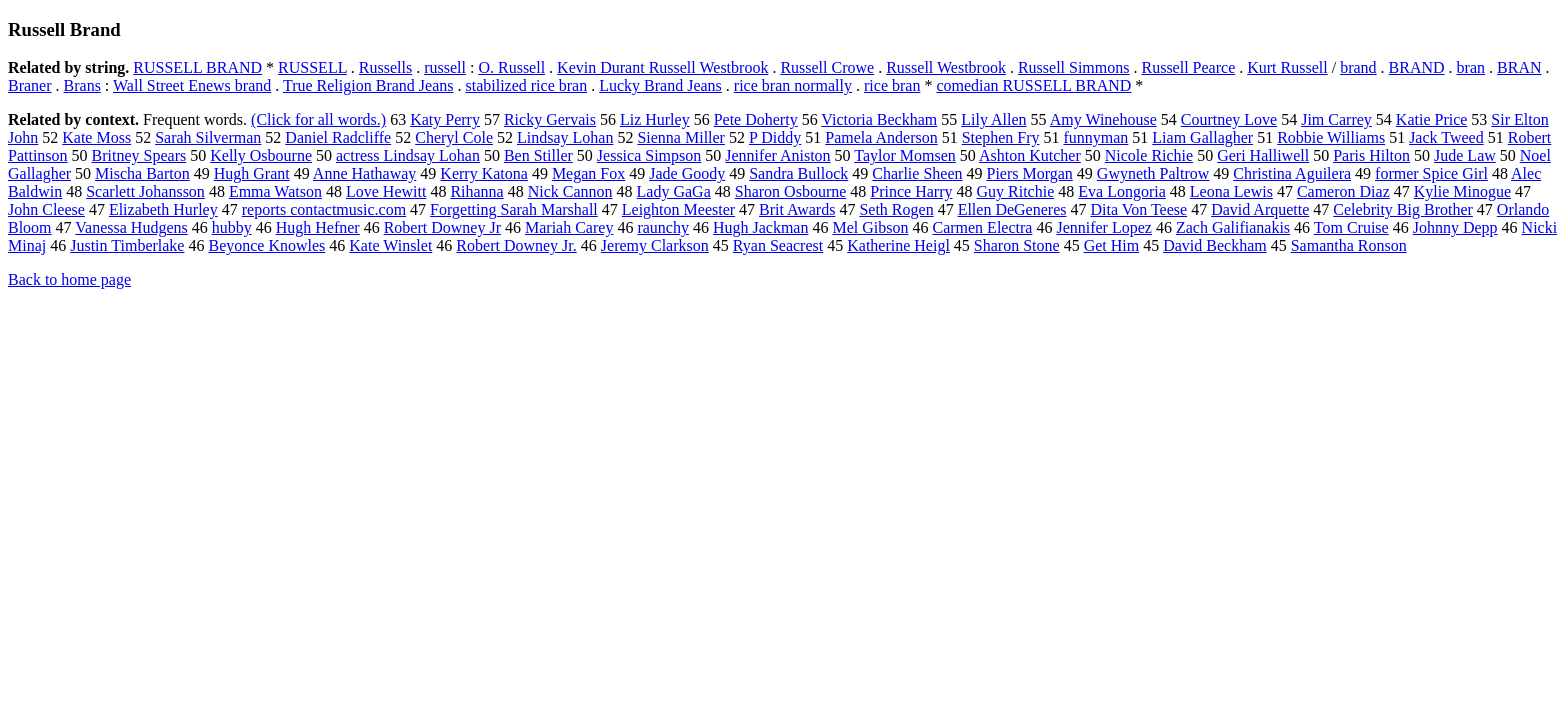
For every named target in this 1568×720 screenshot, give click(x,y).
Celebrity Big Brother (1403, 209)
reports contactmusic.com (324, 209)
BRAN (1519, 67)
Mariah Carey (569, 227)
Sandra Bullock (798, 173)
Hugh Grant (252, 173)
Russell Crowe (827, 67)
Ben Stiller (538, 155)
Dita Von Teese (1138, 209)
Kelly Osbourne (261, 155)
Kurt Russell (1287, 67)
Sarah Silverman (208, 137)
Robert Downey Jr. (516, 245)
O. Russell (511, 67)
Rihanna (476, 191)
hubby (232, 227)
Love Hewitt (386, 191)
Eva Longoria (1122, 191)
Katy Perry (445, 119)
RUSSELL (312, 67)
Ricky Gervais (550, 119)
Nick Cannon (570, 191)
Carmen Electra (982, 227)
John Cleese (46, 209)
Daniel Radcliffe (338, 137)
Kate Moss (96, 137)
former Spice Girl (1431, 173)
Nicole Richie (1149, 155)
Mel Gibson (870, 227)
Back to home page (69, 279)
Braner (30, 85)
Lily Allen (993, 119)
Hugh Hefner (318, 227)
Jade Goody (687, 173)
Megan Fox (588, 173)
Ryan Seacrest (778, 245)
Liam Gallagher (1202, 137)
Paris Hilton (1371, 155)
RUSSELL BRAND (197, 67)
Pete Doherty (756, 119)
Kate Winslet (390, 245)
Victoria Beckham (879, 119)
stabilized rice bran (526, 85)
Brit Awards (797, 209)
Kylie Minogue (1462, 191)
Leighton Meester (678, 209)
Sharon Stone (1017, 245)
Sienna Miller (681, 137)
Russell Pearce (1188, 67)
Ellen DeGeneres (1012, 209)
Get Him (1112, 245)
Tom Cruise (1351, 227)
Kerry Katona (484, 173)
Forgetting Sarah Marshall (514, 209)
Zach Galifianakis (1233, 227)
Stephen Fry (1001, 137)
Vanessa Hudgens (131, 227)
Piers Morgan (1029, 173)
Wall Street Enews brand (192, 85)
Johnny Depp (1455, 227)
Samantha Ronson (1349, 245)
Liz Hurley (655, 119)
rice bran (892, 85)
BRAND (1417, 67)
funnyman (1095, 137)
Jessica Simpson (649, 155)
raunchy (663, 227)
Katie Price (1432, 119)
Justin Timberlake (127, 245)
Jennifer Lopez (1104, 227)
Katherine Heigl (898, 245)
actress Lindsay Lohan (408, 155)
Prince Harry (911, 191)
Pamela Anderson (881, 137)
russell (445, 67)
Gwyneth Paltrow (1153, 173)
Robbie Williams (1331, 137)
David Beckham (1215, 245)
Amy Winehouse (1103, 119)
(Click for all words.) (318, 119)
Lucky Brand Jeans (660, 85)
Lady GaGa (674, 191)
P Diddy (775, 137)
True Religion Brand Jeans (368, 85)
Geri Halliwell (1263, 155)
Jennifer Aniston (777, 155)
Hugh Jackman (761, 227)
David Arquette (1260, 209)
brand (1358, 67)
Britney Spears (139, 155)
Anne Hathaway (365, 173)
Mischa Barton (142, 173)
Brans (82, 85)
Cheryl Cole (454, 137)
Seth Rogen (896, 209)
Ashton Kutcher (1030, 155)
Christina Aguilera (1292, 173)
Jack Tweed (1446, 137)
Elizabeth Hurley (163, 209)
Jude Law (1465, 155)
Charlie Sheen (917, 173)
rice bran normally (793, 85)
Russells (385, 67)
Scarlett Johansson (145, 191)
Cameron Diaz (1343, 191)
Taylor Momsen (905, 155)
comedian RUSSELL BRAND (1033, 85)
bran (1471, 67)
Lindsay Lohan (565, 137)
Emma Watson (275, 191)
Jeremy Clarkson (655, 245)
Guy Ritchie (1016, 191)
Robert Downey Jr (442, 227)
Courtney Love (1229, 119)
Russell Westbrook (946, 67)
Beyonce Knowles (266, 245)
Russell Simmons (1074, 67)
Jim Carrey (1336, 119)
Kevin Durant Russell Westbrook (662, 67)
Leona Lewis (1231, 191)
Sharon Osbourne (791, 191)
